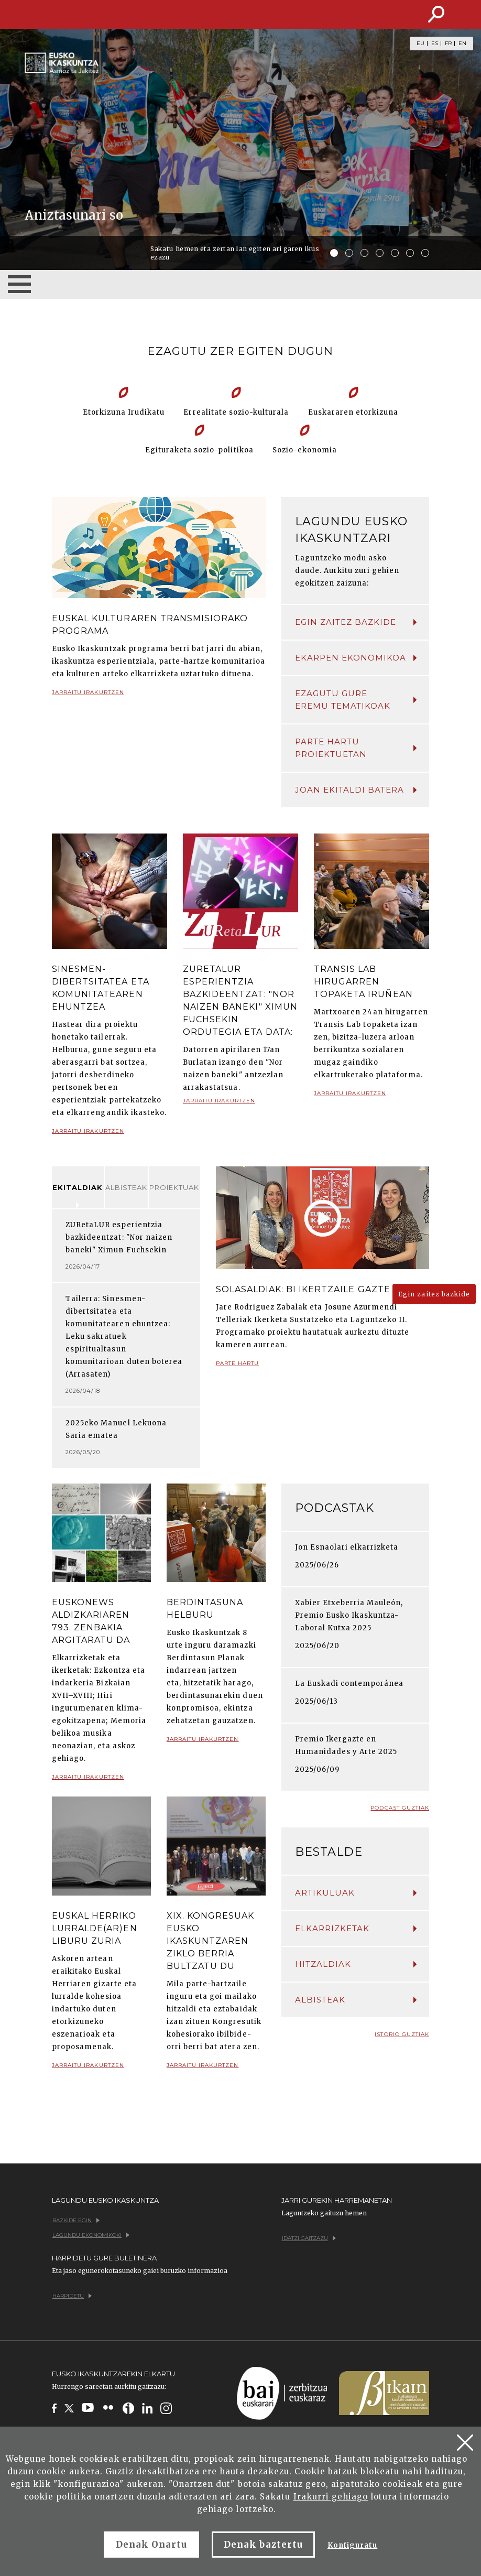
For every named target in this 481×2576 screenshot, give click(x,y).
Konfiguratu (352, 2545)
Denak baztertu (263, 2544)
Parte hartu (237, 1367)
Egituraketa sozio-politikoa (199, 450)
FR (448, 43)
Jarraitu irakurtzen (88, 696)
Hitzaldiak (356, 1964)
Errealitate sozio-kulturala (236, 412)
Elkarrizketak (356, 1928)
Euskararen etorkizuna (353, 412)
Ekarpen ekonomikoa (356, 658)
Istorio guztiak (402, 2034)
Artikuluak (356, 1893)
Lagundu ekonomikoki (90, 2235)
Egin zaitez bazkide (356, 622)
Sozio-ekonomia (304, 450)
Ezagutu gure (356, 700)
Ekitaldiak (77, 1187)
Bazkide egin (76, 2220)
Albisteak (126, 1187)
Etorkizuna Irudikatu (124, 412)
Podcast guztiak (399, 1807)
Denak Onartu (151, 2544)
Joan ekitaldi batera (356, 790)
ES (434, 43)
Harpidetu (72, 2295)
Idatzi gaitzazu (309, 2238)
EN (462, 43)
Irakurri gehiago (330, 2497)
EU (420, 43)
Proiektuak (174, 1187)
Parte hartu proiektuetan (356, 748)
